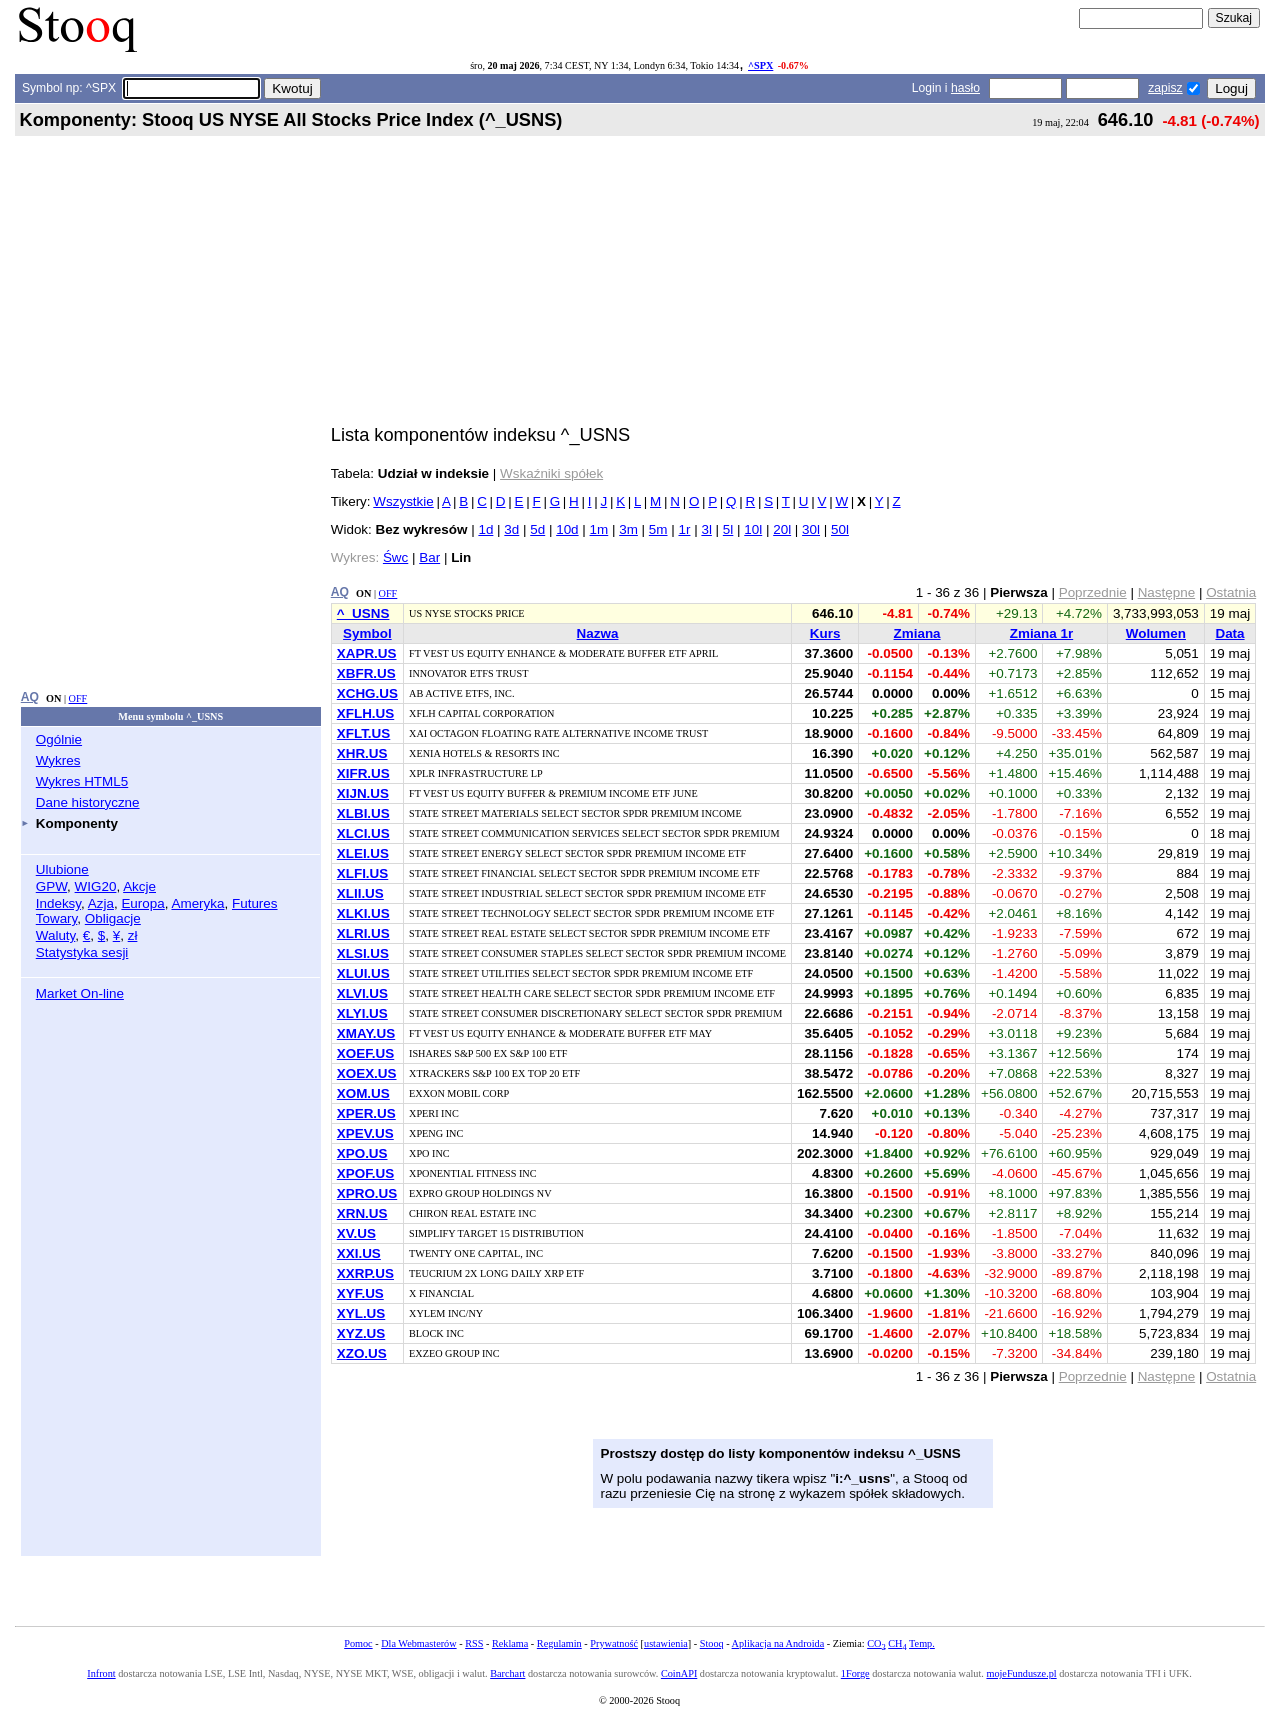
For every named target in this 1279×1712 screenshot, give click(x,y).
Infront (101, 1673)
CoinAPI (679, 1673)
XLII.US (360, 893)
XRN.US (362, 1213)
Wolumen (1156, 633)
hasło (965, 88)
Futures (255, 903)
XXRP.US (365, 1273)
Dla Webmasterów (418, 1643)
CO (876, 1643)
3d (511, 529)
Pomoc (358, 1643)
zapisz (1165, 88)
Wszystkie (403, 501)
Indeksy (58, 903)
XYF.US (360, 1293)
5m (658, 529)
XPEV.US (365, 1133)
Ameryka (197, 903)
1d (485, 529)
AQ (30, 697)
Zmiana (917, 633)
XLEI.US (363, 853)
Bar (429, 557)
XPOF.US (366, 1173)
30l (811, 529)
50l (840, 529)
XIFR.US (363, 773)
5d (537, 529)
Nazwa (598, 633)
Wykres (58, 760)
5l (728, 529)
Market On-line (80, 993)
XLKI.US (363, 913)
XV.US (356, 1233)
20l (782, 529)
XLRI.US (363, 933)
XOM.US (363, 1093)
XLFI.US (363, 873)
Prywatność (614, 1643)
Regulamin (559, 1643)
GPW (51, 886)
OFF (78, 698)
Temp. (922, 1643)
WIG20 (96, 886)
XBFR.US (366, 673)
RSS (474, 1643)
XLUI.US (363, 973)
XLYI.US (362, 1013)
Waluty (56, 935)
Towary (57, 918)
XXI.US (359, 1253)
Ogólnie (59, 739)
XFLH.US (365, 713)
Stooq (712, 1643)
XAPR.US (367, 653)
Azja (101, 903)
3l (706, 529)
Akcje (139, 886)
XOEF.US (366, 1053)
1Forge (855, 1673)
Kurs (825, 633)
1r (684, 529)
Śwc (395, 557)
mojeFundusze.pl (1021, 1673)
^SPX (760, 65)
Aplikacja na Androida (778, 1643)
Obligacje (113, 918)
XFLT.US (364, 733)
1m (599, 529)
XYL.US (361, 1313)
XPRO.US (367, 1193)
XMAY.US (366, 1033)
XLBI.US (363, 813)
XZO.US (362, 1353)
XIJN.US (363, 793)
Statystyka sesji (82, 952)
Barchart (507, 1673)
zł (133, 935)
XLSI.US (363, 953)
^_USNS (363, 613)
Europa (142, 903)
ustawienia (666, 1643)
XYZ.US (361, 1333)
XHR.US (362, 753)
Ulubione (62, 869)
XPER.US (366, 1113)
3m (628, 529)
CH (897, 1643)
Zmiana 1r (1041, 633)
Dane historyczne (88, 802)
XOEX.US (367, 1073)
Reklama (510, 1643)
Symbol (367, 633)
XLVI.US (362, 993)
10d (567, 529)
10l (753, 529)
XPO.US (362, 1153)
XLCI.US (363, 833)
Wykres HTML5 (82, 781)
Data (1229, 633)
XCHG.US (367, 693)
